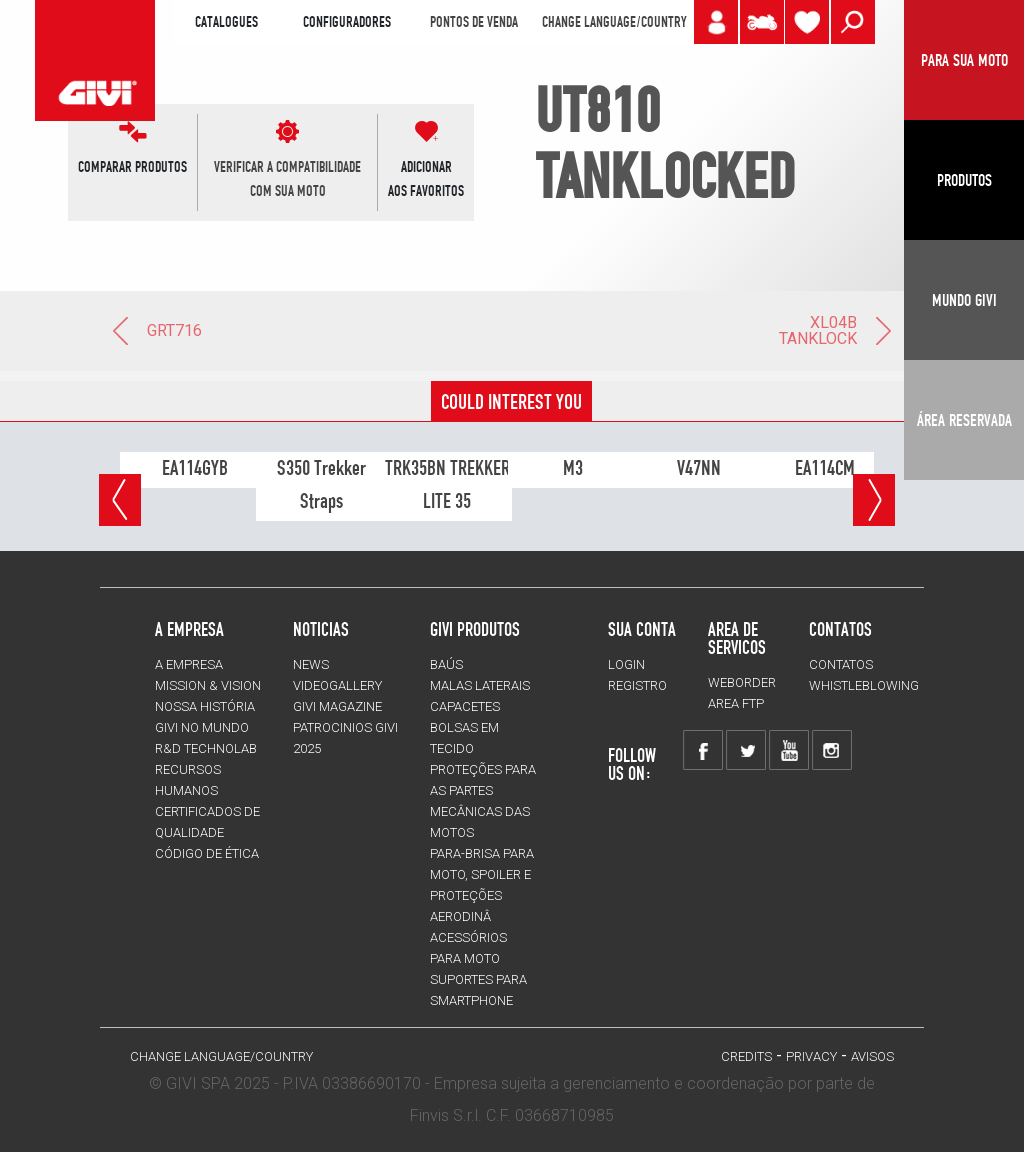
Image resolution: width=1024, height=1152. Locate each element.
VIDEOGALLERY (337, 685)
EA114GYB (195, 468)
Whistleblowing (864, 685)
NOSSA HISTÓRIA (205, 706)
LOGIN (626, 664)
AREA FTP (736, 703)
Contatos (841, 664)
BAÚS (446, 664)
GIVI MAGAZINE (337, 706)
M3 (573, 468)
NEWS (311, 664)
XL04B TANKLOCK (836, 330)
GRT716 (156, 330)
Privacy (811, 1056)
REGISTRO (637, 685)
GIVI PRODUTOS (475, 629)
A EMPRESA (189, 664)
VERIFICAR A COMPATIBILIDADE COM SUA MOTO (287, 179)
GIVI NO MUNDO (202, 727)
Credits (746, 1056)
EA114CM (825, 468)
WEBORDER (742, 682)
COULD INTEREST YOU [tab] (511, 402)
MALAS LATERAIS (480, 685)
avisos (872, 1056)
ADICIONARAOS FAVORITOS (426, 179)
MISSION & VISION (208, 685)
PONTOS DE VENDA (474, 22)
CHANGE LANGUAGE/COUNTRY (614, 22)
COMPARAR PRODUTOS (132, 167)
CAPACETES (465, 706)
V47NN (699, 468)
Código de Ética (207, 853)
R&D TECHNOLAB (206, 748)
